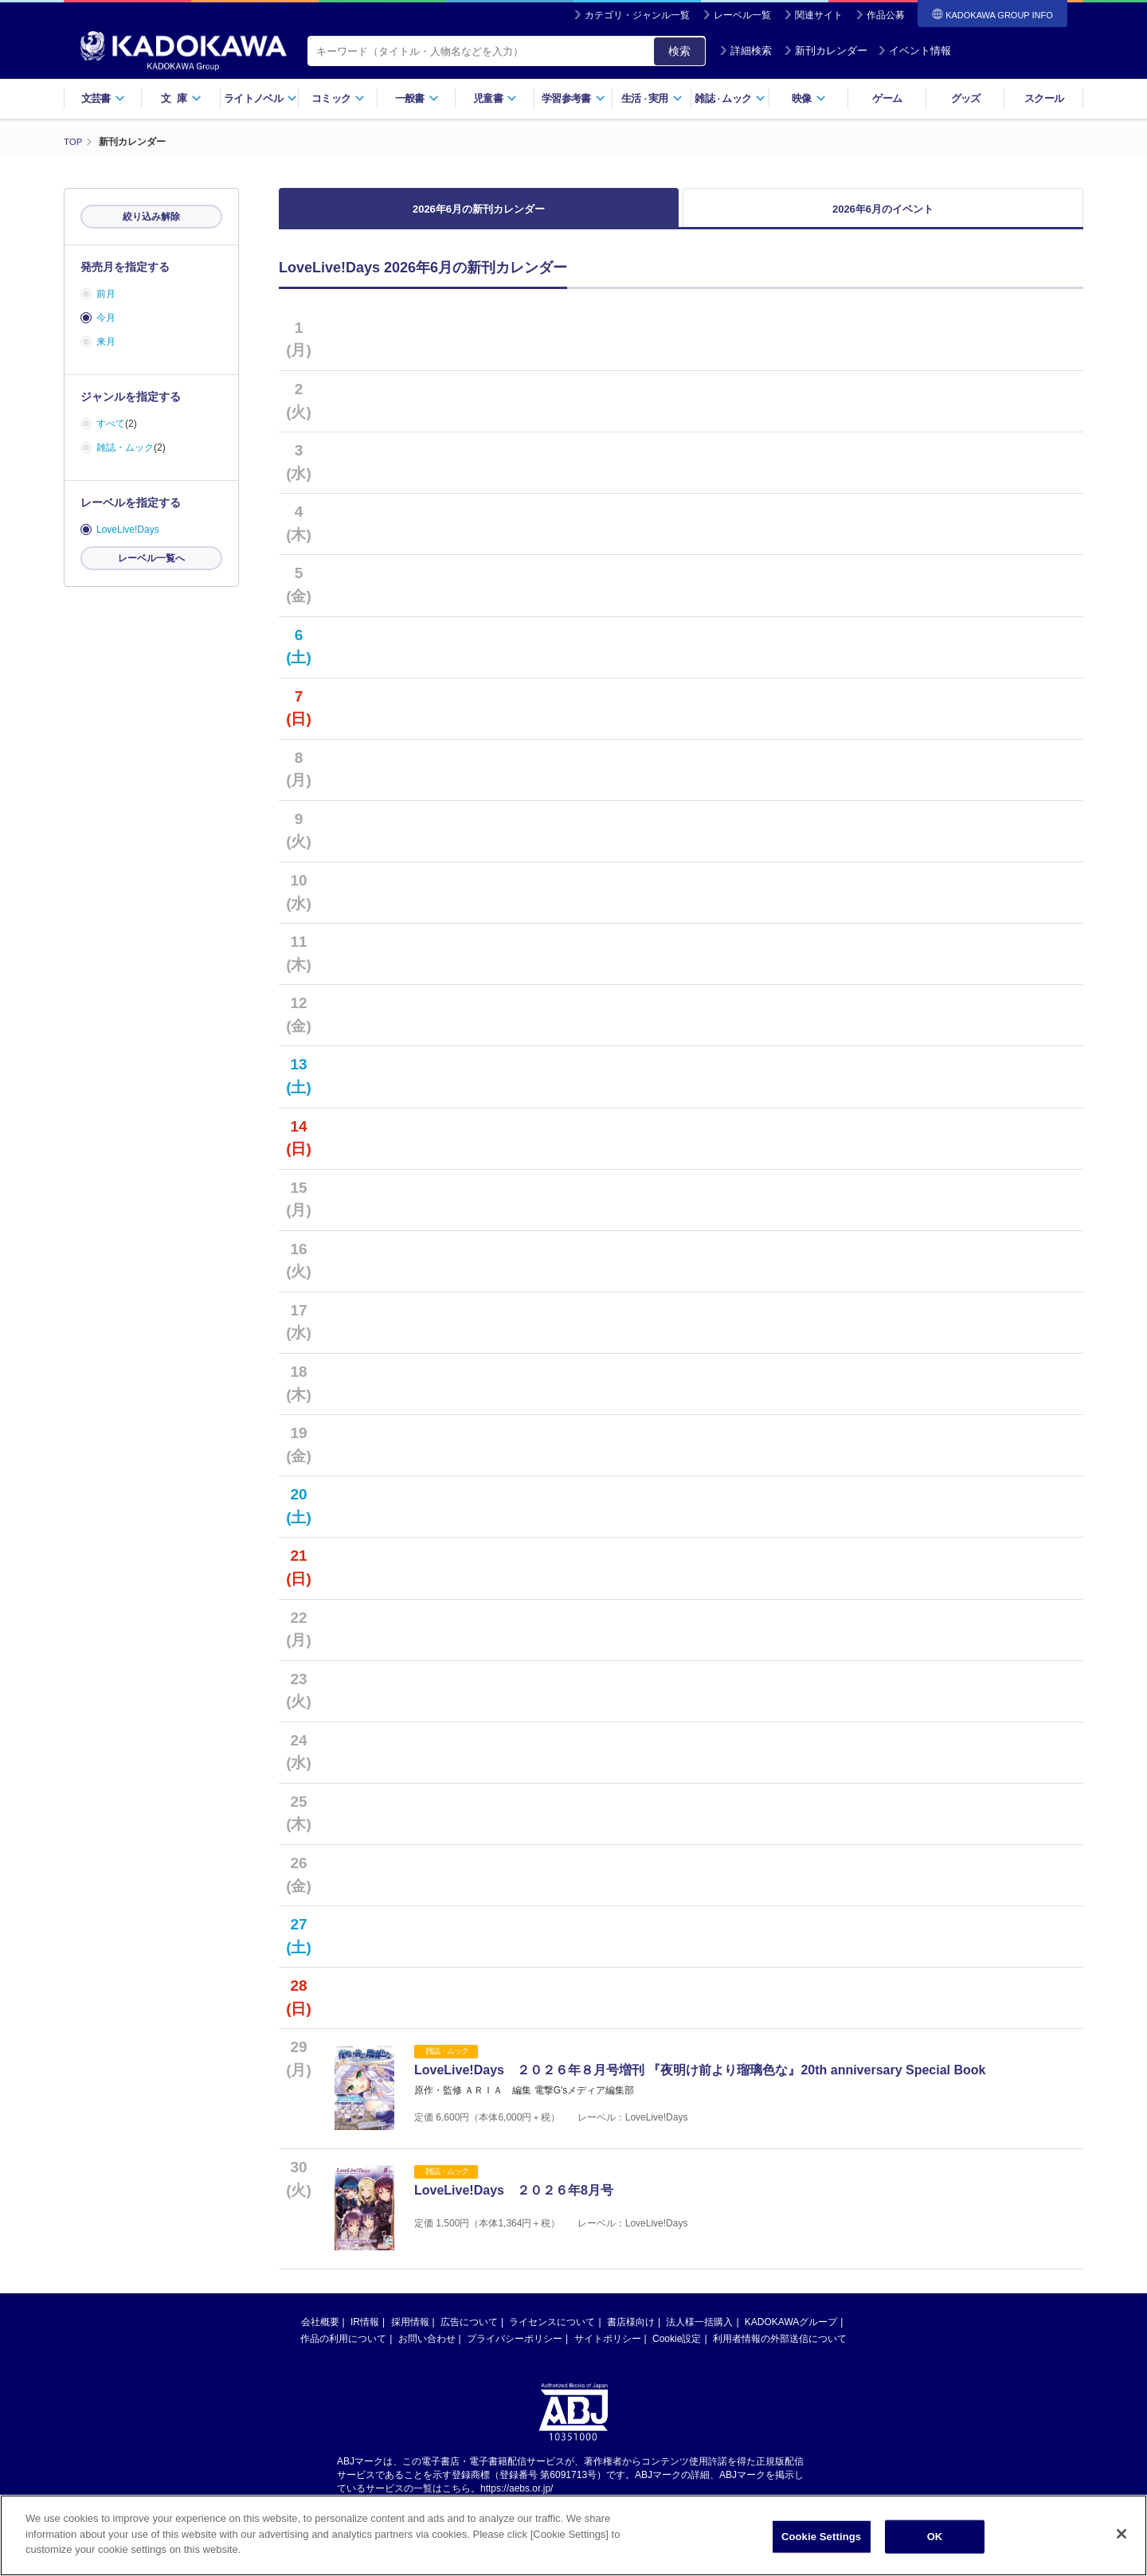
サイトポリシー (607, 2357)
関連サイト (819, 15)
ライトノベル (260, 98)
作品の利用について (343, 2357)
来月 (105, 341)
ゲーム (887, 98)
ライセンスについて (552, 2341)
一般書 (417, 98)
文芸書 (103, 98)
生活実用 (652, 98)
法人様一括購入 (699, 2341)
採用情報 (410, 2341)
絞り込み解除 (151, 216)
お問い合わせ (427, 2357)
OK (935, 2541)
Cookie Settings (821, 2541)
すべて (110, 423)
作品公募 (886, 15)
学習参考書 (573, 98)
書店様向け (631, 2341)
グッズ (966, 98)
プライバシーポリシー (514, 2357)
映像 (809, 98)
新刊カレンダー (825, 51)
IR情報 (364, 2341)
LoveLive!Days (127, 529)
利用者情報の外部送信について (780, 2357)
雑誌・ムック (125, 447)
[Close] (1121, 2537)
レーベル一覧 (742, 15)
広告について (469, 2341)
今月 (105, 317)
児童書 (495, 98)
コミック (338, 98)
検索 (679, 51)
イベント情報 (914, 51)
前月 (105, 293)
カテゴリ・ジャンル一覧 (637, 15)
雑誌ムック (730, 98)
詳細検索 (745, 51)
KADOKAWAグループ (791, 2341)
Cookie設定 (676, 2357)
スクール (1043, 98)
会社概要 (320, 2341)
